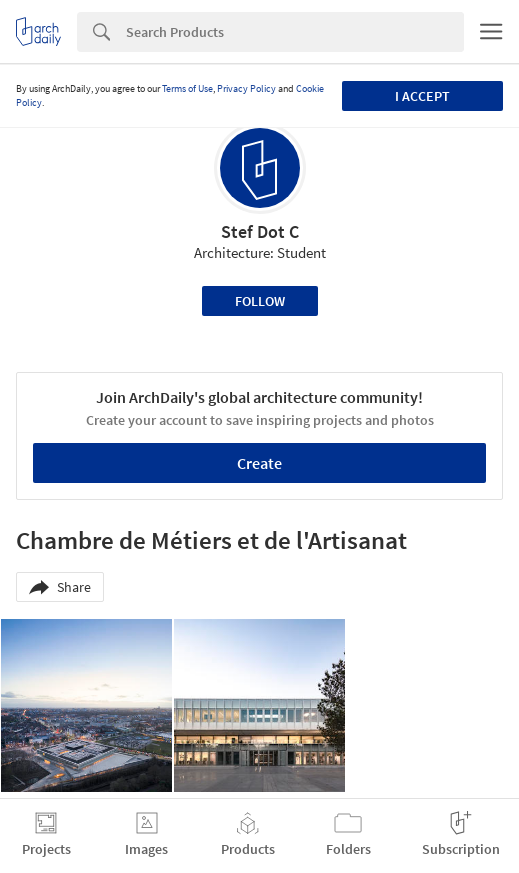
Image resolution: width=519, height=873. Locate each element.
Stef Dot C (260, 231)
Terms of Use (187, 88)
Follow (260, 301)
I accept (422, 96)
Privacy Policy (246, 88)
